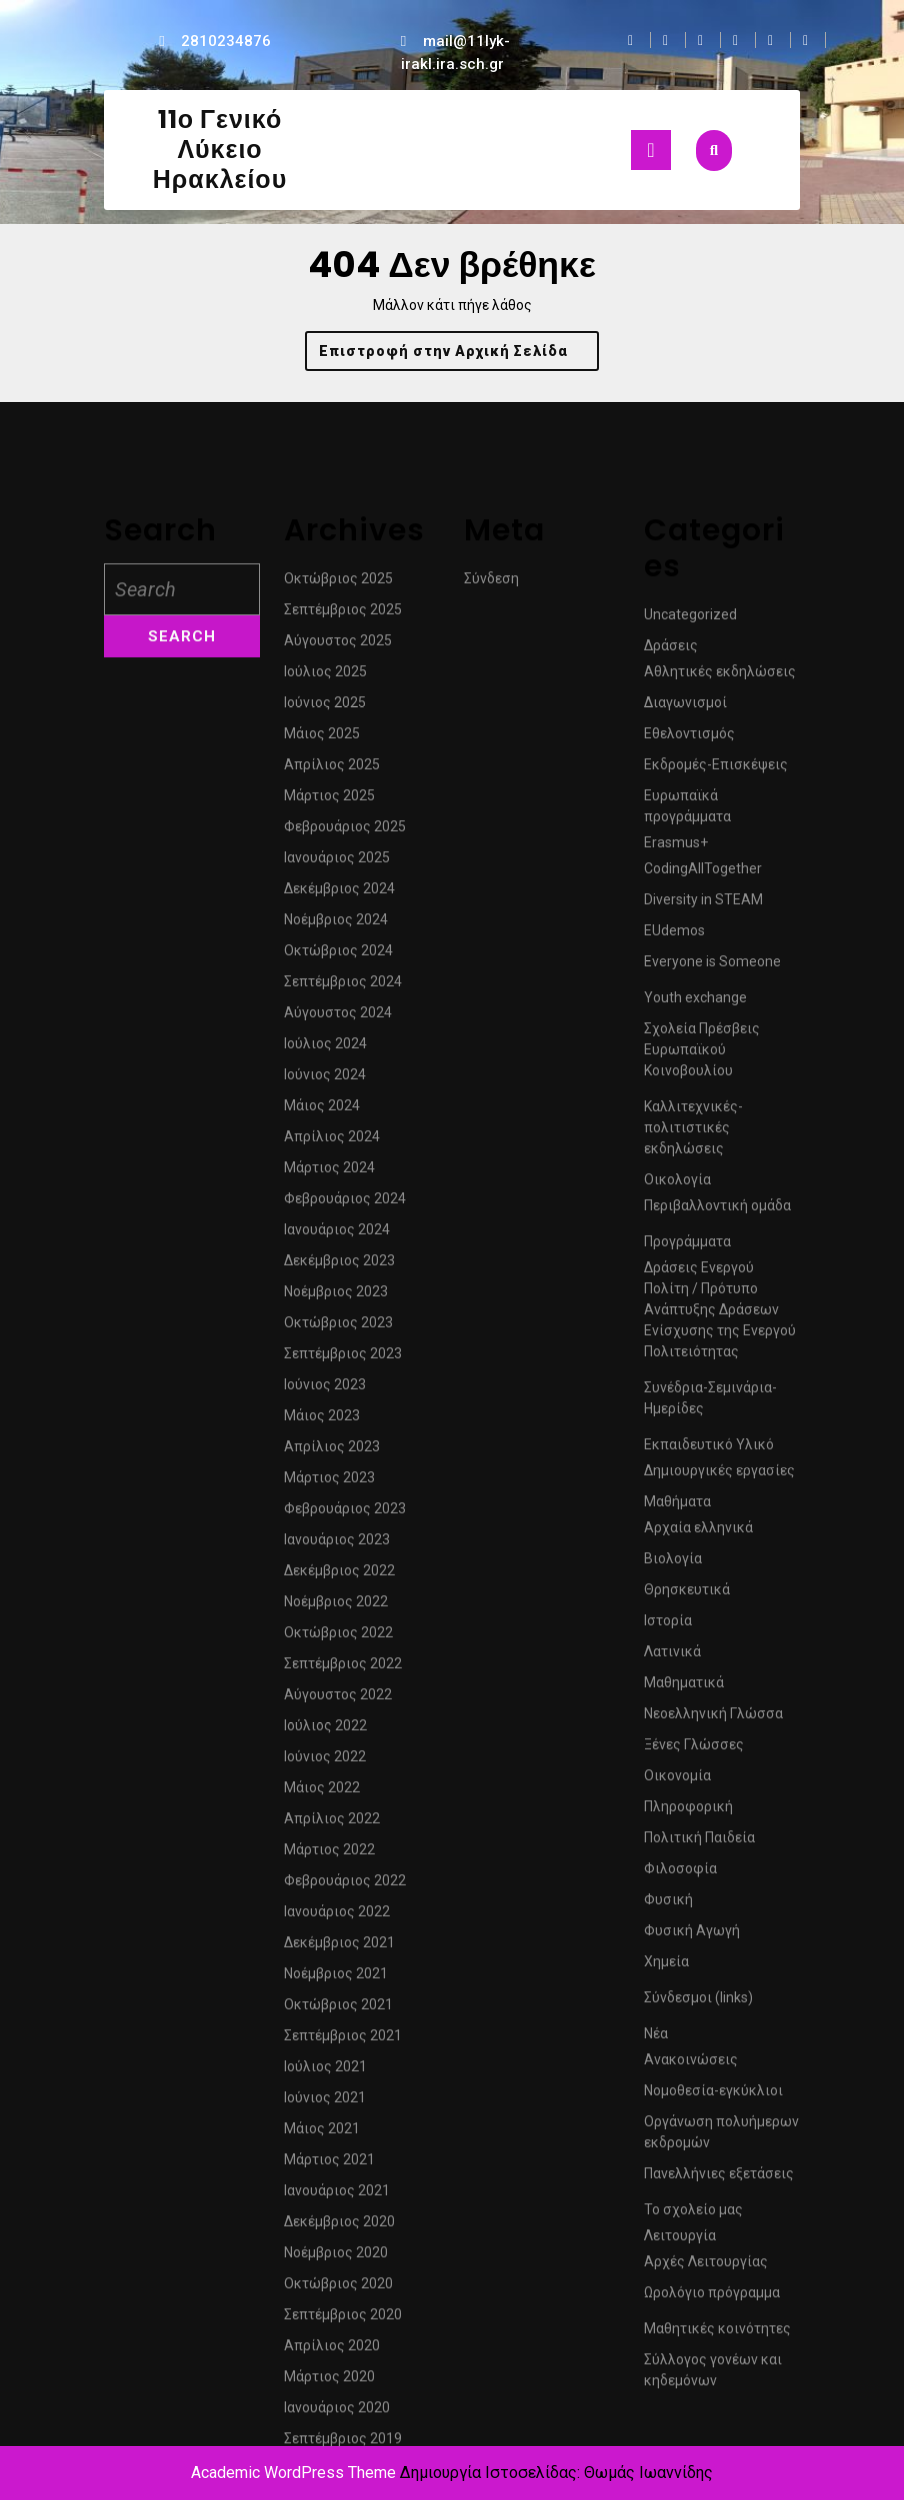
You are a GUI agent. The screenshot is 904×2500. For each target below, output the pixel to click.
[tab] (651, 150)
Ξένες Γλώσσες (694, 2121)
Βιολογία (673, 1935)
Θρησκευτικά (687, 1966)
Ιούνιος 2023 (325, 1761)
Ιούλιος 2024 (325, 1420)
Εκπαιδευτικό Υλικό (709, 1821)
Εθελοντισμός (689, 1110)
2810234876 (226, 41)
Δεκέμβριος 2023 (339, 1637)
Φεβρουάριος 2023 (345, 1885)
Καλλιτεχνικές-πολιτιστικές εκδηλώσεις (693, 1504)
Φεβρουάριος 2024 (345, 1575)
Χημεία (666, 2338)
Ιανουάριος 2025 (337, 1234)
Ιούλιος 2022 (325, 2102)
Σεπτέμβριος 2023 (343, 1730)
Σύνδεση (491, 955)
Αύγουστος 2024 (338, 1389)
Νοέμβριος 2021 (336, 2350)
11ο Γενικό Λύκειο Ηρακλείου (220, 149)
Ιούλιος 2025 (325, 1048)
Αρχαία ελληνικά (698, 1904)
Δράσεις (671, 1022)
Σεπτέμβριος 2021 (343, 2412)
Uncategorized (690, 991)
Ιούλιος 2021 (325, 2443)
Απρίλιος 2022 (332, 2195)
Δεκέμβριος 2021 (339, 2319)
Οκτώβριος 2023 (338, 1699)
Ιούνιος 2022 (325, 2133)
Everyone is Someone (712, 1338)
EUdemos (674, 1307)
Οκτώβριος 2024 (338, 1327)
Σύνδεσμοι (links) (698, 2374)
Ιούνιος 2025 (325, 1079)
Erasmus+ (676, 1219)
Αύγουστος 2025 (338, 1017)
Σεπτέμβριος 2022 (343, 2040)
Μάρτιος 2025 (329, 1172)
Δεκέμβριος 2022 (339, 1947)
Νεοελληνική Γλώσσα (713, 2090)
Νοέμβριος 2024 (336, 1296)
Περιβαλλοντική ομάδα (717, 1582)
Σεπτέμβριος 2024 (343, 1358)
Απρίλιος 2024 (332, 1513)
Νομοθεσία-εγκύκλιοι (713, 2467)
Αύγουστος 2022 (338, 2071)
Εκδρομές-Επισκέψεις (716, 1141)
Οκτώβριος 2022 (338, 2009)
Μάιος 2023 (322, 1792)
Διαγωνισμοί (685, 1079)
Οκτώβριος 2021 (338, 2381)
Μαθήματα (677, 1878)
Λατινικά (672, 2028)
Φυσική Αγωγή (692, 2307)
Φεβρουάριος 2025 (345, 1203)
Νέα (656, 2410)
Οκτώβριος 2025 (338, 955)
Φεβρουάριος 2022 (345, 2257)
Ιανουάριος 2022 (337, 2288)
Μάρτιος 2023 (329, 1854)
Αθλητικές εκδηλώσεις (720, 1048)
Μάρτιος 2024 (329, 1544)
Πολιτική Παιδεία (699, 2214)
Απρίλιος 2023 (332, 1823)
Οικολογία (677, 1556)
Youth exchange (695, 1374)
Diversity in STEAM (703, 1276)
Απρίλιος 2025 (332, 1141)
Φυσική (668, 2276)
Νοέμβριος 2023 (336, 1668)
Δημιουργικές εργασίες (719, 1847)
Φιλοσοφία (680, 2245)
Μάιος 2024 (322, 1482)
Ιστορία (668, 1997)
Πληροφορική (688, 2183)
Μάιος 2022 (322, 2164)
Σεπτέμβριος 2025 (343, 986)
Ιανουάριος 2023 (337, 1916)
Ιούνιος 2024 (325, 1451)
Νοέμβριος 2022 (336, 1978)
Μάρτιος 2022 (329, 2226)
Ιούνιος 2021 (325, 2474)
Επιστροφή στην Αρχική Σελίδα (459, 355)
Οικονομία (677, 2152)
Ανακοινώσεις (691, 2436)
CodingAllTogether (703, 1245)
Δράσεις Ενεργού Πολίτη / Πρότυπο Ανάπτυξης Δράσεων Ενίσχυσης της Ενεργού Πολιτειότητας (720, 1686)
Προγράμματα (687, 1618)
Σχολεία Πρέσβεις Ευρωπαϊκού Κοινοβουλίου (702, 1426)
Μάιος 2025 (322, 1110)
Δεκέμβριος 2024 (339, 1265)
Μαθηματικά (684, 2059)
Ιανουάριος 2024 (337, 1606)
